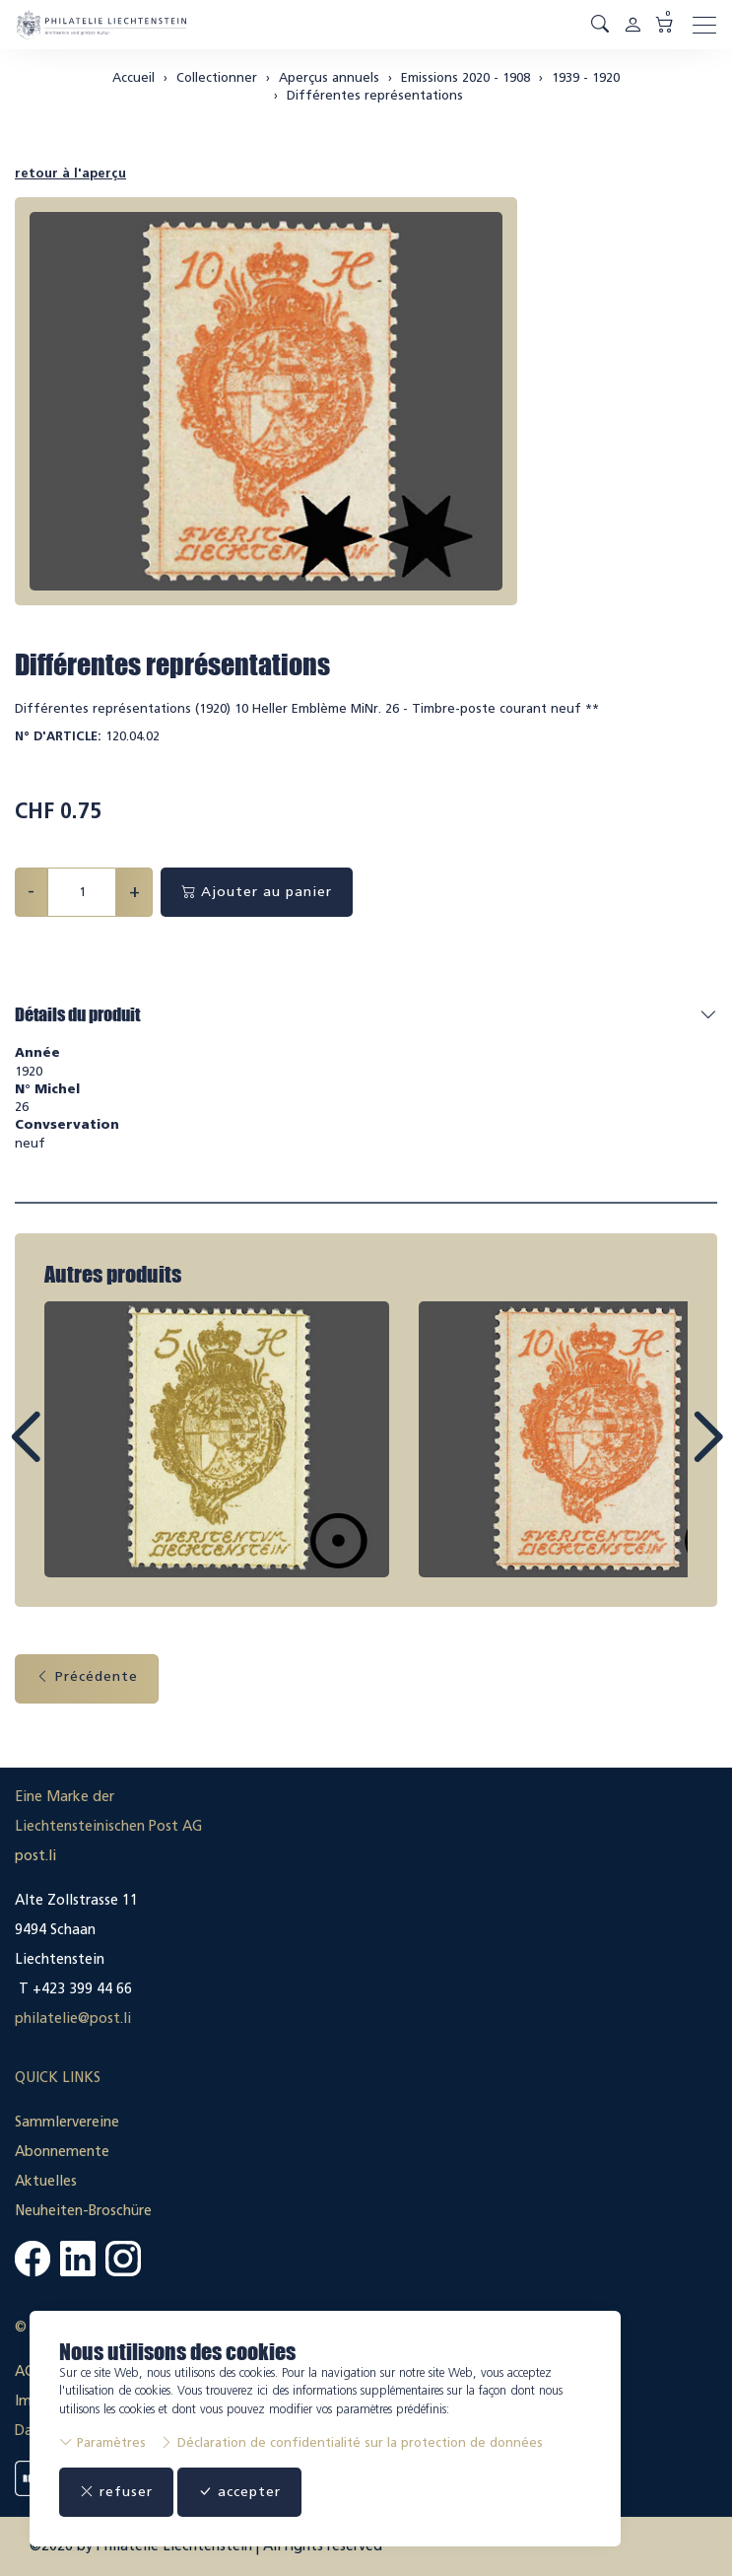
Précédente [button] (86, 1676)
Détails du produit (77, 1014)
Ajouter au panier (256, 891)
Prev (70, 1455)
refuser (116, 2491)
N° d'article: (58, 736)
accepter (239, 2491)
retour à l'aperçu (70, 173)
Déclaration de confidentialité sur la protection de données (351, 2442)
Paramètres (102, 2442)
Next (662, 1455)
